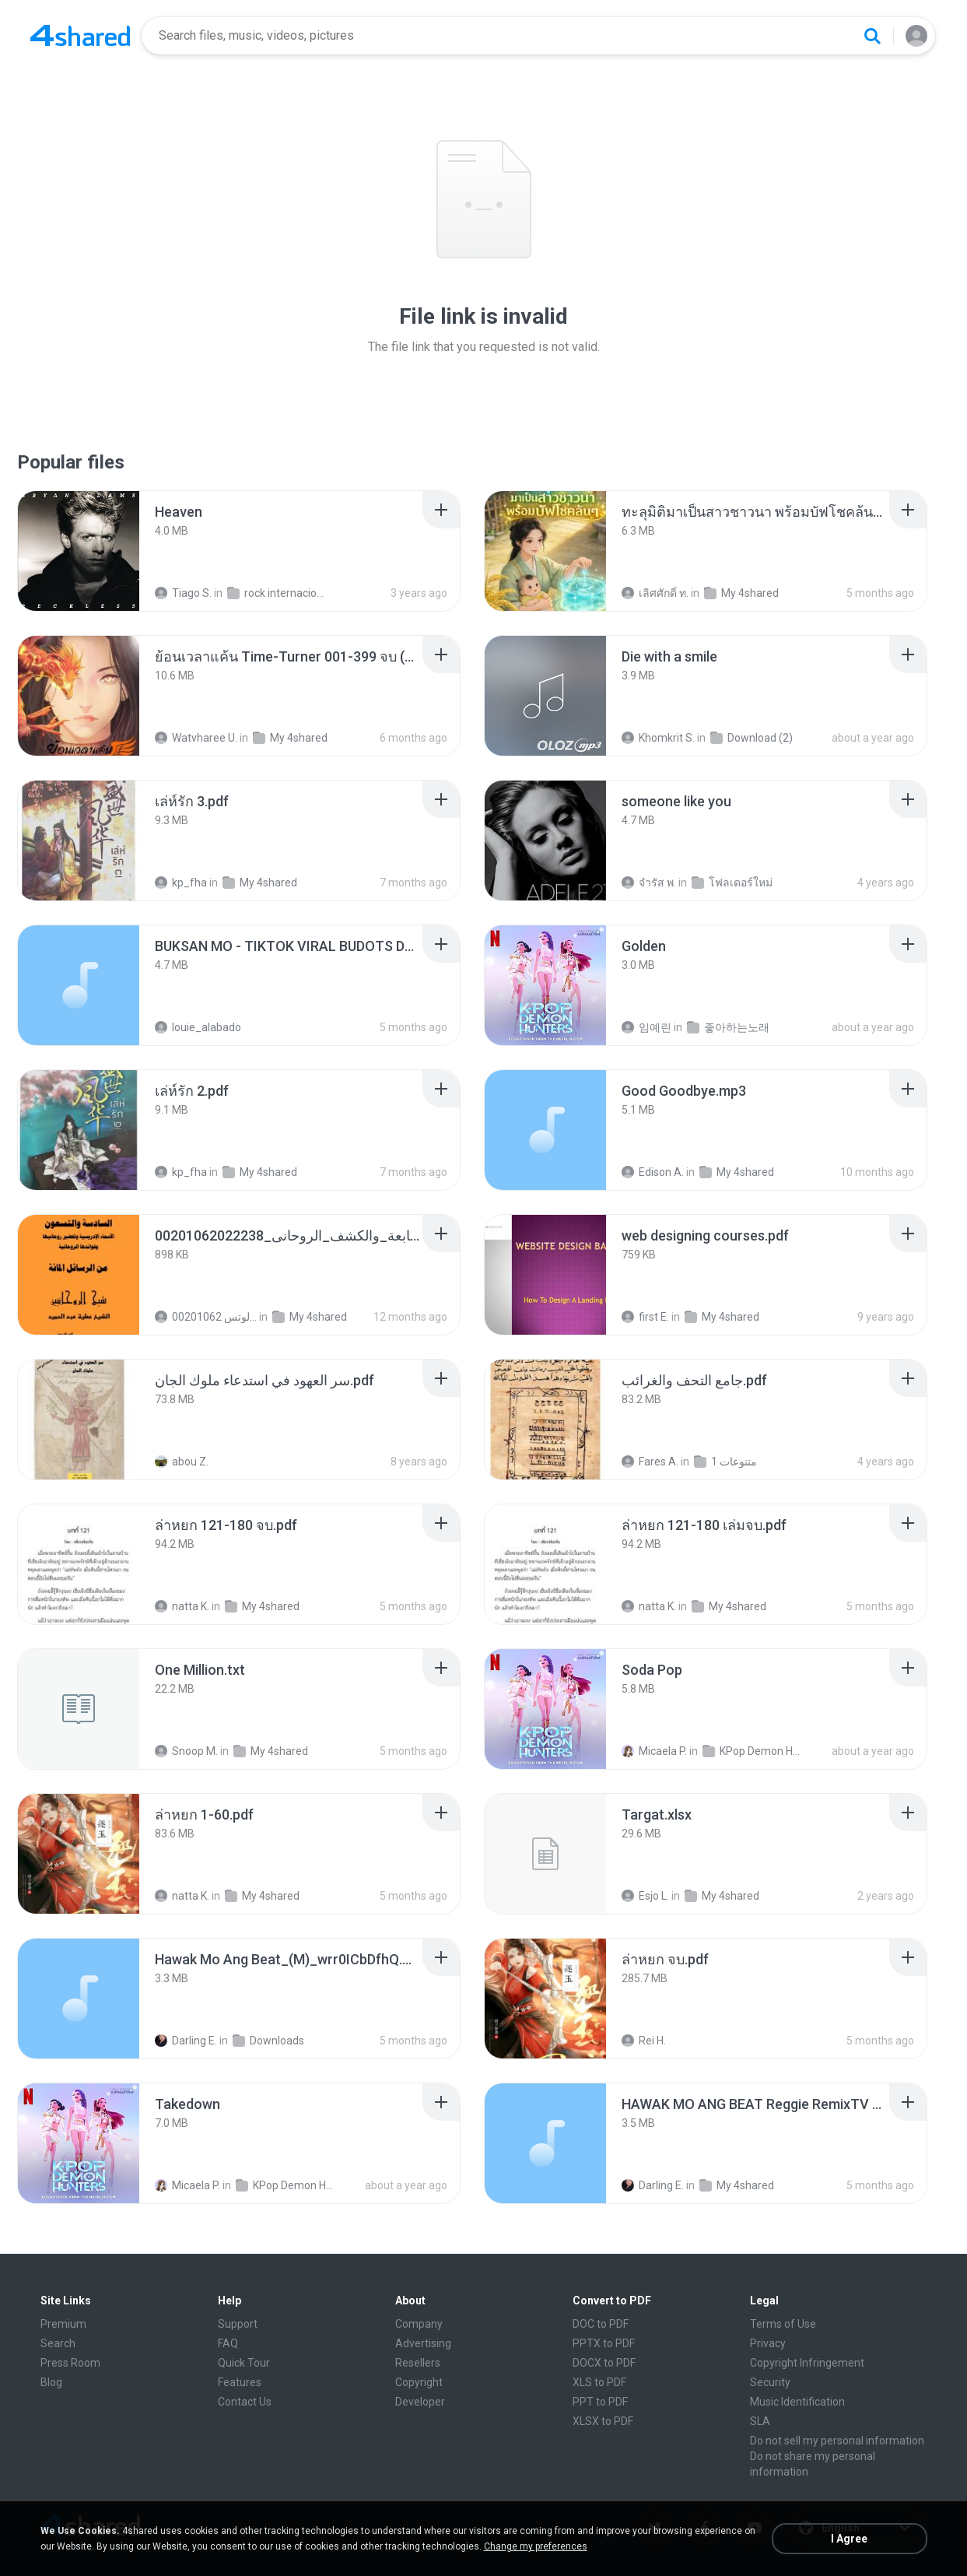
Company (419, 2324)
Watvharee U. (196, 738)
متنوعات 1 (725, 1461)
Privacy (768, 2343)
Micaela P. (654, 1751)
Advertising (423, 2343)
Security (770, 2382)
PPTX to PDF (604, 2343)
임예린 (646, 1027)
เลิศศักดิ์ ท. (655, 593)
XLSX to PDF (603, 2421)
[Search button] (872, 35)
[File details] (78, 551)
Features (239, 2382)
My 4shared (741, 593)
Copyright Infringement (807, 2363)
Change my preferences (535, 2546)
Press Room (70, 2363)
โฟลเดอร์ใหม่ (732, 882)
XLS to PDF (599, 2382)
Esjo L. (645, 1896)
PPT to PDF (600, 2401)
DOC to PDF (601, 2324)
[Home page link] (80, 36)
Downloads (268, 2040)
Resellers (417, 2363)
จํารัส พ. (649, 882)
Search (57, 2343)
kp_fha (181, 882)
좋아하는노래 (728, 1027)
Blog (51, 2382)
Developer (420, 2401)
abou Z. (181, 1461)
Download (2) (751, 738)
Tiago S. (183, 593)
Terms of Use (783, 2324)
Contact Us (245, 2401)
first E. (645, 1317)
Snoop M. (186, 1751)
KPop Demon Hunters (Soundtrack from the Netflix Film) (753, 1751)
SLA (760, 2421)
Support (238, 2324)
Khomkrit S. (658, 738)
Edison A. (653, 1172)
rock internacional (278, 593)
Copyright (419, 2382)
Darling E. (186, 2040)
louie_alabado (198, 1027)
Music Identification (797, 2401)
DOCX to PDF (604, 2363)
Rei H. (644, 2040)
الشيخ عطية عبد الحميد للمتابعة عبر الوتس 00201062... (206, 1317)
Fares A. (650, 1461)
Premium (63, 2324)
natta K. (182, 1606)
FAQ (228, 2343)
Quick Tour (244, 2363)
